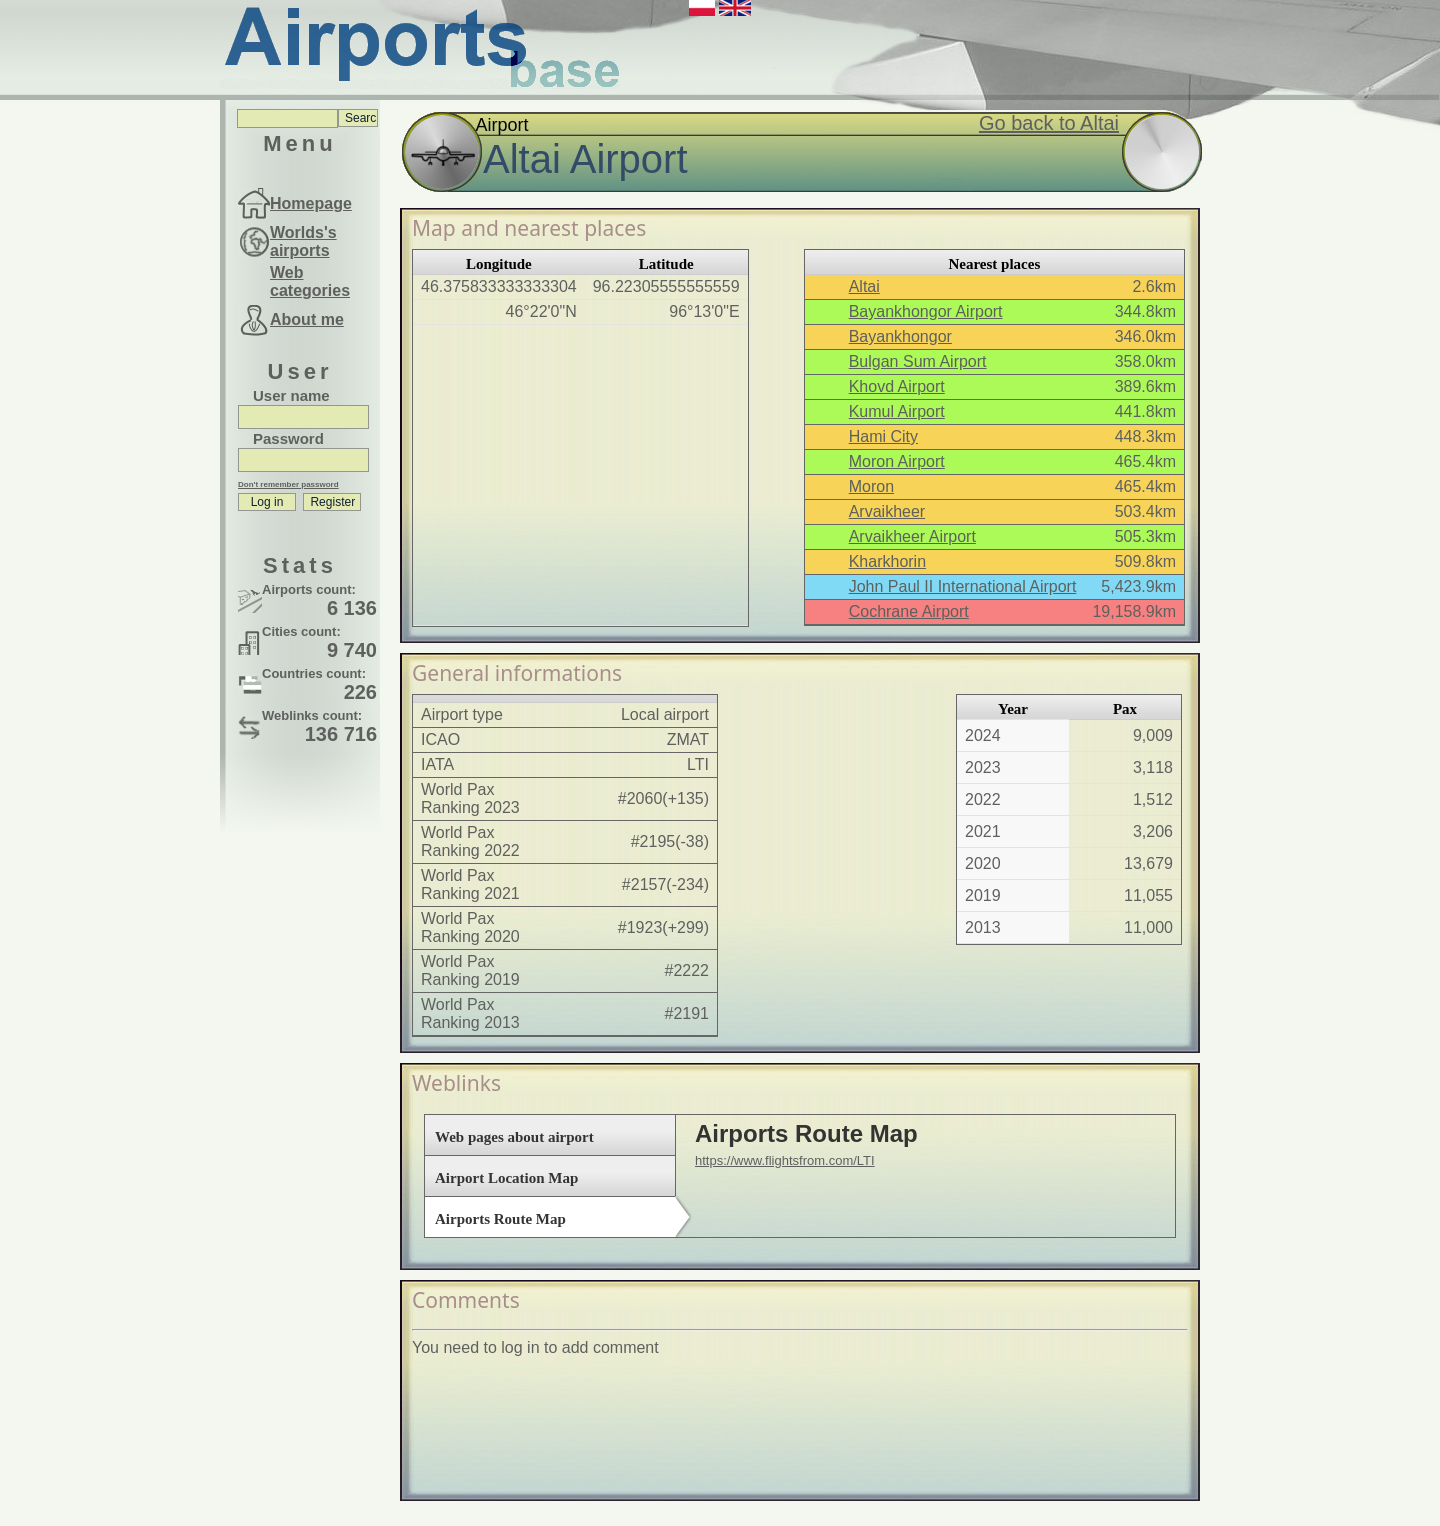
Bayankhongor (900, 336)
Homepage (311, 203)
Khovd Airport (897, 386)
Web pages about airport (514, 1137)
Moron (871, 486)
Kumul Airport (897, 411)
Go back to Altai (1049, 123)
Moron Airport (897, 461)
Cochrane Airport (909, 611)
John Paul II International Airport (963, 586)
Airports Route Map (500, 1219)
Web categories (310, 281)
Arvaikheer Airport (912, 536)
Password (288, 438)
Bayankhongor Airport (926, 311)
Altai (864, 286)
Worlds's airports (303, 241)
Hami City (883, 436)
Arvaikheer (887, 511)
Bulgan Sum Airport (918, 361)
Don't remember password (288, 484)
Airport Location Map (506, 1178)
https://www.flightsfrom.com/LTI (785, 1160)
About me (307, 319)
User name (291, 395)
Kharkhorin (887, 561)
